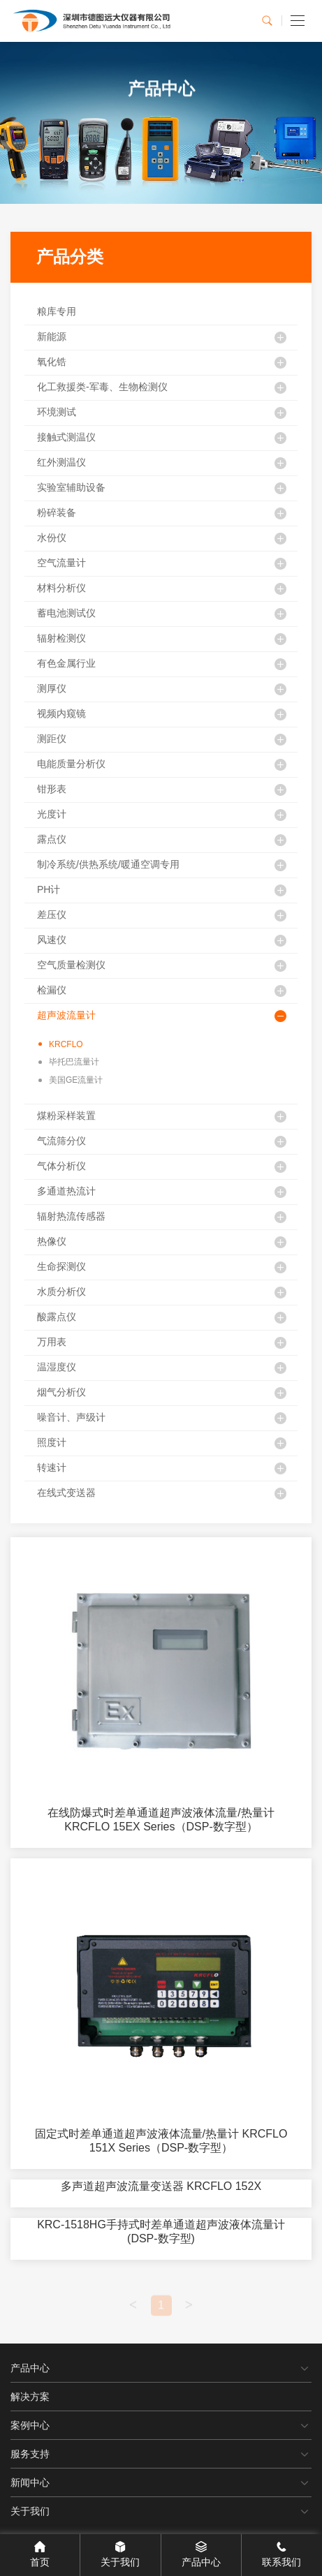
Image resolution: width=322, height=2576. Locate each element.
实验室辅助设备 (71, 487)
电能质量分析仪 (71, 763)
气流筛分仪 (61, 1140)
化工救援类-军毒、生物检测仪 (102, 386)
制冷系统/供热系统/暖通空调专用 (108, 864)
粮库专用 (56, 311)
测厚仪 (51, 688)
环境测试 (56, 411)
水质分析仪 (61, 1291)
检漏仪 (51, 989)
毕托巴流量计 (68, 1062)
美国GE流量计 (70, 1080)
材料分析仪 (61, 587)
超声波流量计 (66, 1015)
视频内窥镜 (61, 713)
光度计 (51, 814)
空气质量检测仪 (71, 964)
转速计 (51, 1467)
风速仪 (51, 939)
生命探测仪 (61, 1266)
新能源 (51, 336)
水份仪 (51, 537)
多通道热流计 (66, 1191)
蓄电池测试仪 (66, 613)
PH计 (48, 889)
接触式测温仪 (66, 437)
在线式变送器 (66, 1492)
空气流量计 (61, 562)
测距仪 (51, 738)
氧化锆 (51, 361)
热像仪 (51, 1241)
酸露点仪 (56, 1316)
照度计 (51, 1442)
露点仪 (51, 839)
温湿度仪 (56, 1366)
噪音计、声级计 (71, 1417)
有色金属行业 (66, 663)
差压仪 (51, 914)
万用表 (51, 1341)
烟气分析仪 (61, 1392)
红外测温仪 (61, 462)
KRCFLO (60, 1044)
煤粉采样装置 (66, 1115)
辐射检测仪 (61, 638)
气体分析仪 (61, 1165)
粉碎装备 (56, 512)
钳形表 (51, 788)
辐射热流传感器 (71, 1216)
